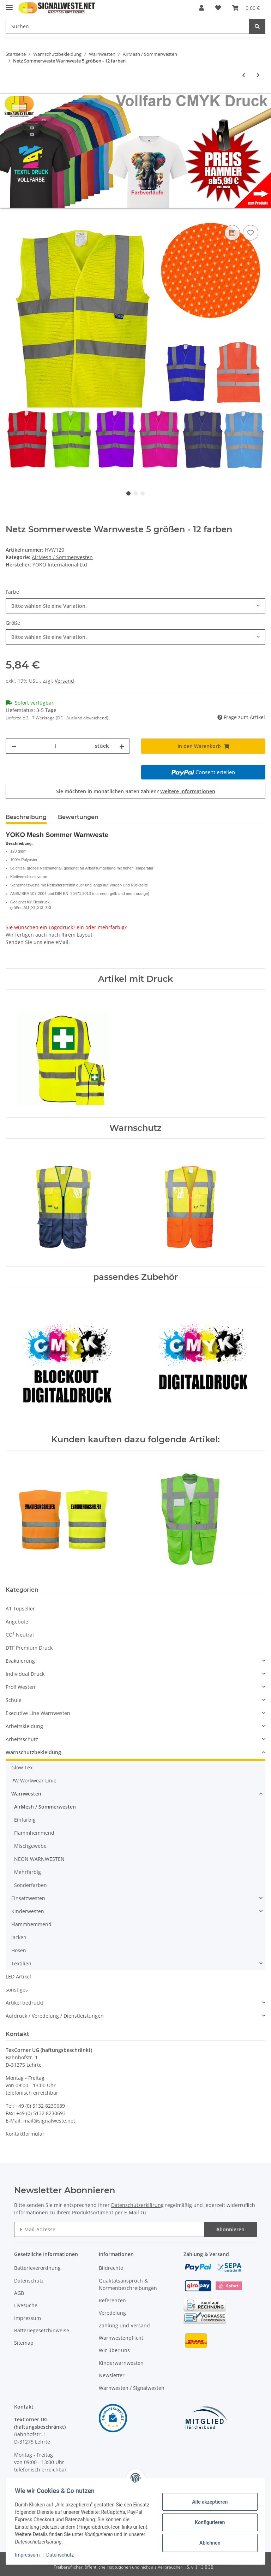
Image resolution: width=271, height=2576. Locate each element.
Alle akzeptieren (207, 2502)
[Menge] (55, 746)
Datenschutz (29, 2280)
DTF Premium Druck (29, 1647)
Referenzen (112, 2300)
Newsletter (112, 2375)
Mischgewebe (30, 1845)
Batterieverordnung (37, 2268)
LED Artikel (18, 1976)
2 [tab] (135, 493)
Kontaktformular (25, 2133)
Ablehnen (207, 2543)
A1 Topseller (20, 1608)
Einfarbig (25, 1819)
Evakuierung (20, 1660)
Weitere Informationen (187, 791)
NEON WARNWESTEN (39, 1859)
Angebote (17, 1621)
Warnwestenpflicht (121, 2337)
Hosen (18, 1950)
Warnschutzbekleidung (33, 1752)
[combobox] (135, 605)
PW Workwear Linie (33, 1780)
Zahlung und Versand (124, 2325)
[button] (201, 8)
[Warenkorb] (246, 8)
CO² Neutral (20, 1634)
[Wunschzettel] (218, 8)
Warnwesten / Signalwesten (131, 2388)
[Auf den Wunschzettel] (250, 233)
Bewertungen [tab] (78, 817)
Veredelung (112, 2312)
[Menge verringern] (14, 746)
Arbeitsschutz (22, 1739)
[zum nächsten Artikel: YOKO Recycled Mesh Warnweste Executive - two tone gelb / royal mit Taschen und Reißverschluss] (258, 75)
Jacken (18, 1937)
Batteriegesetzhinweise (41, 2330)
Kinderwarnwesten (121, 2363)
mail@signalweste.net (49, 2120)
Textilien (21, 1963)
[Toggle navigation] (9, 4)
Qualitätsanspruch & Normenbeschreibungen (128, 2284)
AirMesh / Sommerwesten (62, 557)
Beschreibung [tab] (26, 817)
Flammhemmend (34, 1832)
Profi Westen (20, 1687)
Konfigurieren (207, 2522)
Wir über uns (114, 2350)
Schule (14, 1700)
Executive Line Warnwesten (38, 1713)
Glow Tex (21, 1767)
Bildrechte (111, 2268)
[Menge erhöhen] (122, 746)
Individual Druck (25, 1673)
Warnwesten (26, 1793)
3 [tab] (142, 493)
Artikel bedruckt (24, 2002)
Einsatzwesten (28, 1898)
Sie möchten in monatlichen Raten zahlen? (135, 791)
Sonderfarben (30, 1885)
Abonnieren (230, 2229)
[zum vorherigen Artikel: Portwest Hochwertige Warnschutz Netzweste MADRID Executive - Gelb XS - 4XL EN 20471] (243, 75)
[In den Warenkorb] (11, 215)
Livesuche (25, 2305)
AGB (19, 2293)
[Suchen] (127, 26)
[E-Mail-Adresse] (109, 2229)
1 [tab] (128, 493)
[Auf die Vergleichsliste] (232, 233)
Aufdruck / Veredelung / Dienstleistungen (55, 2015)
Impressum (27, 2318)
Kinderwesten (27, 1911)
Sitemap (24, 2342)
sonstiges (17, 1989)
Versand (64, 680)
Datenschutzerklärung (137, 2205)
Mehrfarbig (27, 1872)
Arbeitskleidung (24, 1726)
